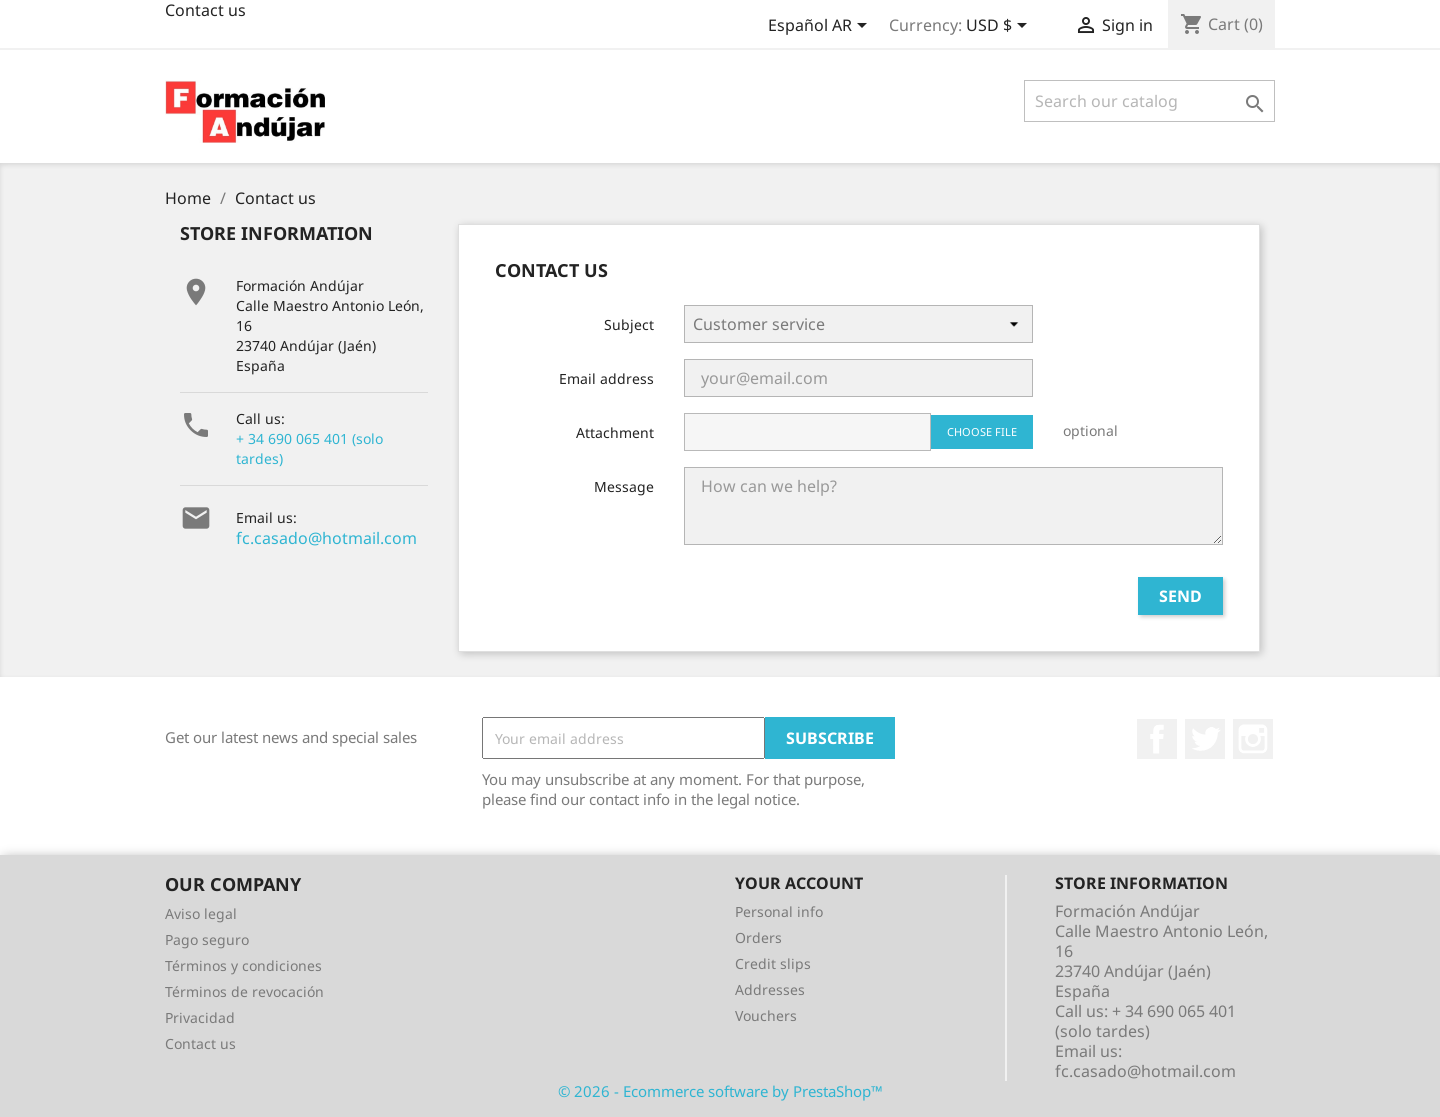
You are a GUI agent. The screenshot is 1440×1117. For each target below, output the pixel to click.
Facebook (1157, 739)
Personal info (779, 911)
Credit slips (773, 963)
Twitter (1205, 739)
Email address (606, 378)
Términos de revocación (244, 991)
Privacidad (200, 1017)
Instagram (1253, 739)
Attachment (615, 432)
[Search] (1149, 101)
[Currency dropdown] (1000, 27)
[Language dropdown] (821, 27)
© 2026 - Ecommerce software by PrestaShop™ (720, 1091)
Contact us (200, 1043)
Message (624, 486)
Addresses (770, 989)
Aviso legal (201, 913)
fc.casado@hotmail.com (326, 538)
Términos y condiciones (243, 965)
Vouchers (766, 1015)
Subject (629, 324)
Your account (799, 883)
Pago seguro (207, 939)
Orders (758, 937)
